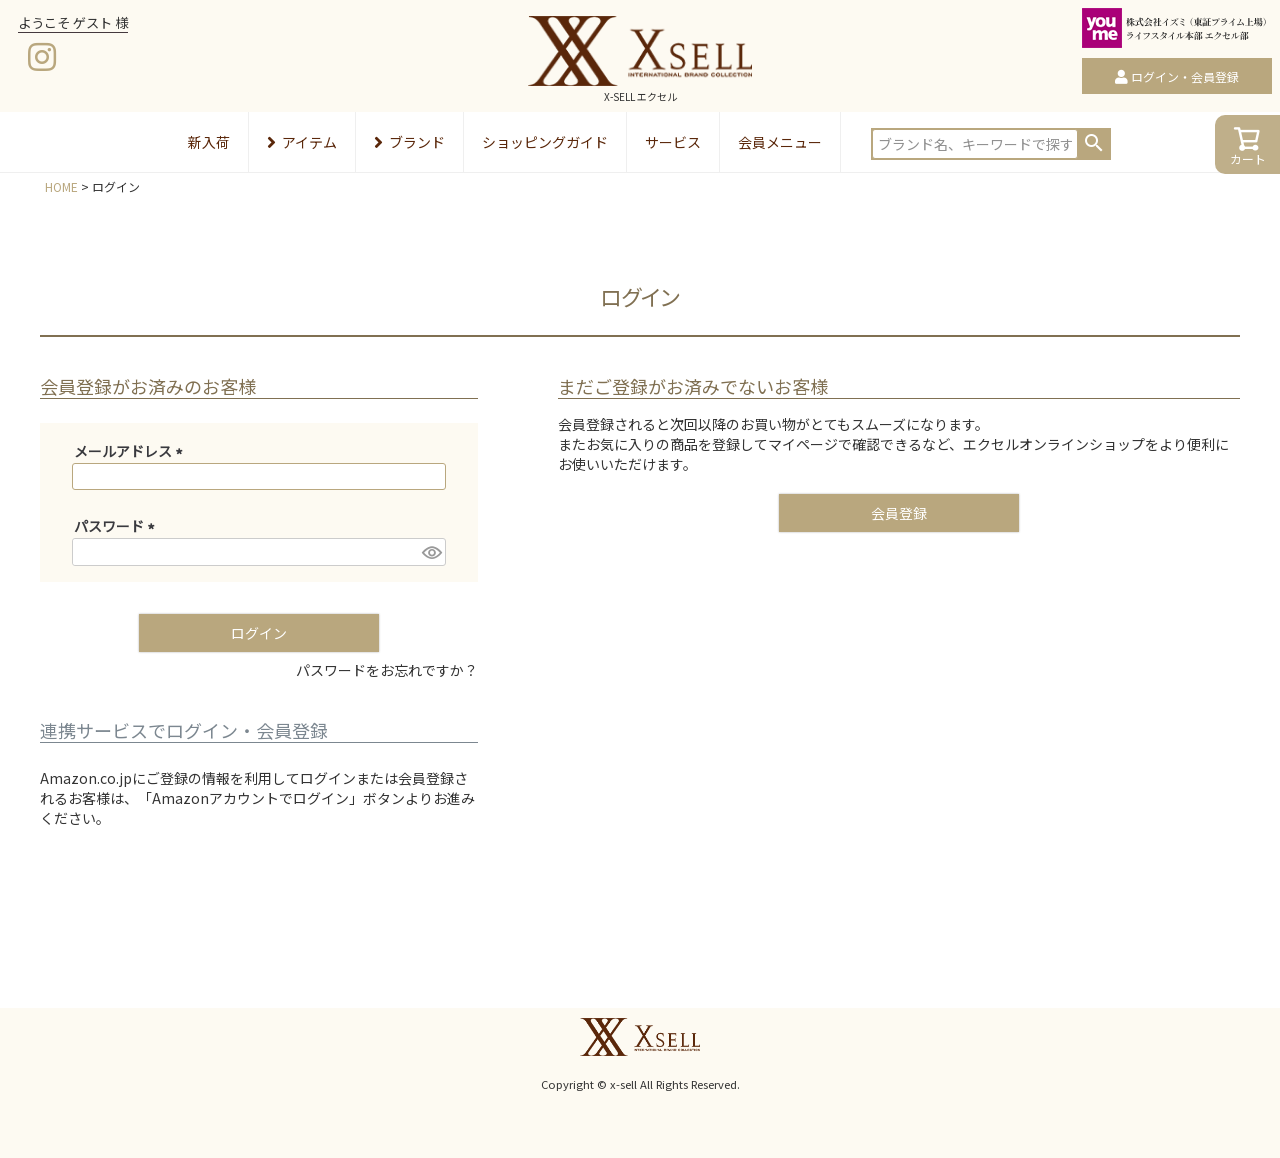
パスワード (117, 526)
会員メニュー (780, 142)
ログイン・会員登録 (1185, 76)
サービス (673, 142)
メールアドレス (131, 451)
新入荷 (209, 142)
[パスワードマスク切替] (431, 552)
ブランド (409, 142)
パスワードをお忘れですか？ (387, 670)
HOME (61, 186)
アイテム (302, 142)
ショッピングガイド (545, 142)
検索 (1094, 143)
